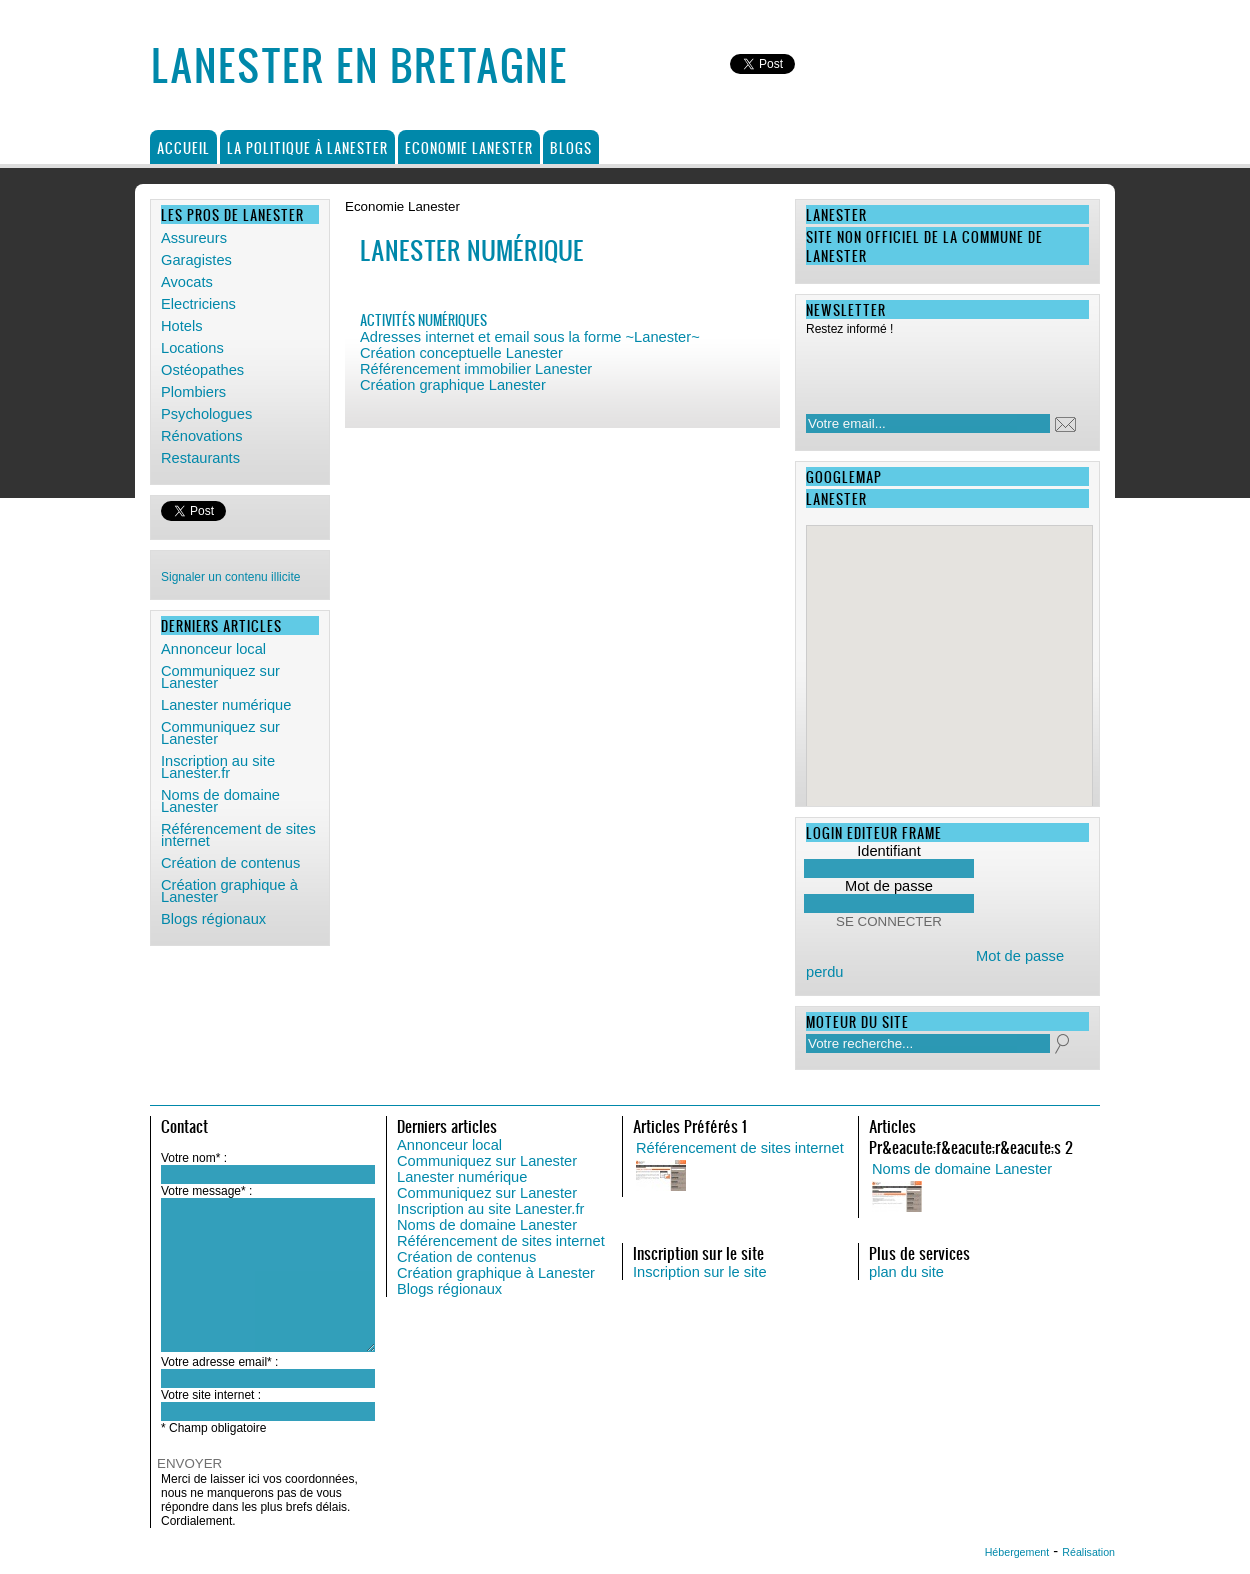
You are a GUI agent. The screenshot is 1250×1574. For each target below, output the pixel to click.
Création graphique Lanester (453, 385)
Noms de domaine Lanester (220, 801)
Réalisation (1088, 1552)
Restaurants (200, 458)
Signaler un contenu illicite (230, 577)
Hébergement (1017, 1552)
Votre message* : (206, 1191)
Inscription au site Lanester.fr (218, 767)
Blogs (571, 147)
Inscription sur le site (700, 1272)
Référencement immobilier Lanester (476, 369)
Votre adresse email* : (219, 1362)
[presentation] (935, 369)
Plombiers (193, 392)
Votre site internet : (211, 1395)
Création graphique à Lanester (229, 891)
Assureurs (194, 238)
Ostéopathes (202, 370)
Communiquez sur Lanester (220, 677)
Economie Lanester (469, 147)
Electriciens (198, 304)
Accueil (183, 147)
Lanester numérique (226, 705)
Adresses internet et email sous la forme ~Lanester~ (530, 337)
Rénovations (201, 436)
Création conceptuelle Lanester (461, 353)
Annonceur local (213, 649)
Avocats (187, 282)
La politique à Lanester (307, 147)
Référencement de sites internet (238, 835)
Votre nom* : (194, 1158)
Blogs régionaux (213, 919)
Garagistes (196, 260)
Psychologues (206, 414)
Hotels (182, 326)
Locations (192, 348)
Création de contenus (230, 863)
